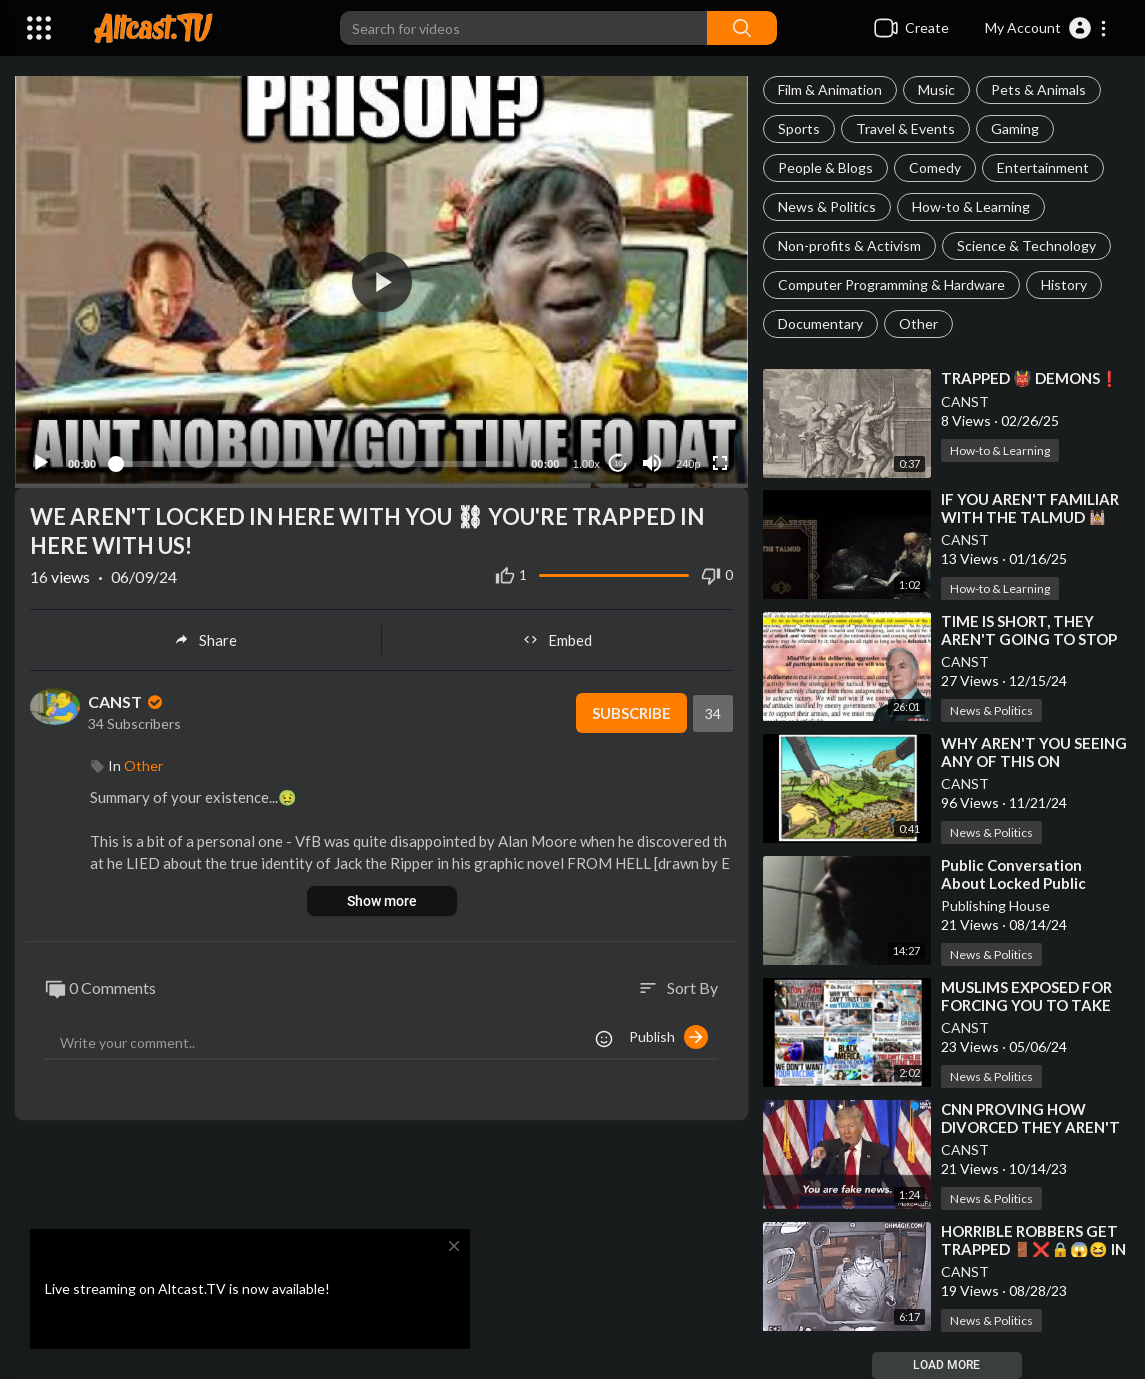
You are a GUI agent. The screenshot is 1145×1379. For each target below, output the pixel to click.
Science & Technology (1026, 245)
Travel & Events (905, 128)
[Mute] (652, 463)
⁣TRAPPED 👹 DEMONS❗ (1030, 378)
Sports (799, 128)
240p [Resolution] (688, 464)
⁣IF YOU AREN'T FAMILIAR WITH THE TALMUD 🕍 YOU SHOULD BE (1030, 517)
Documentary (820, 323)
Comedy (935, 167)
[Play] (41, 463)
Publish (668, 1037)
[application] (381, 282)
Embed (557, 640)
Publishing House (995, 905)
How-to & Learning (971, 206)
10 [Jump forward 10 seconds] (618, 463)
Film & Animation (830, 89)
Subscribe (631, 713)
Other (918, 323)
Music (936, 89)
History (1064, 284)
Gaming (1015, 128)
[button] (1046, 28)
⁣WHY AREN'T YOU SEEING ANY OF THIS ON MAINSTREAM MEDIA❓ (1034, 761)
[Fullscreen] (720, 463)
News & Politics (827, 206)
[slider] (313, 464)
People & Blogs (825, 167)
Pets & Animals (1038, 89)
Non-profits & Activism (849, 245)
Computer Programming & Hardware (891, 284)
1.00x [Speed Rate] (586, 464)
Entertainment (1043, 167)
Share (205, 640)
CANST (965, 401)
